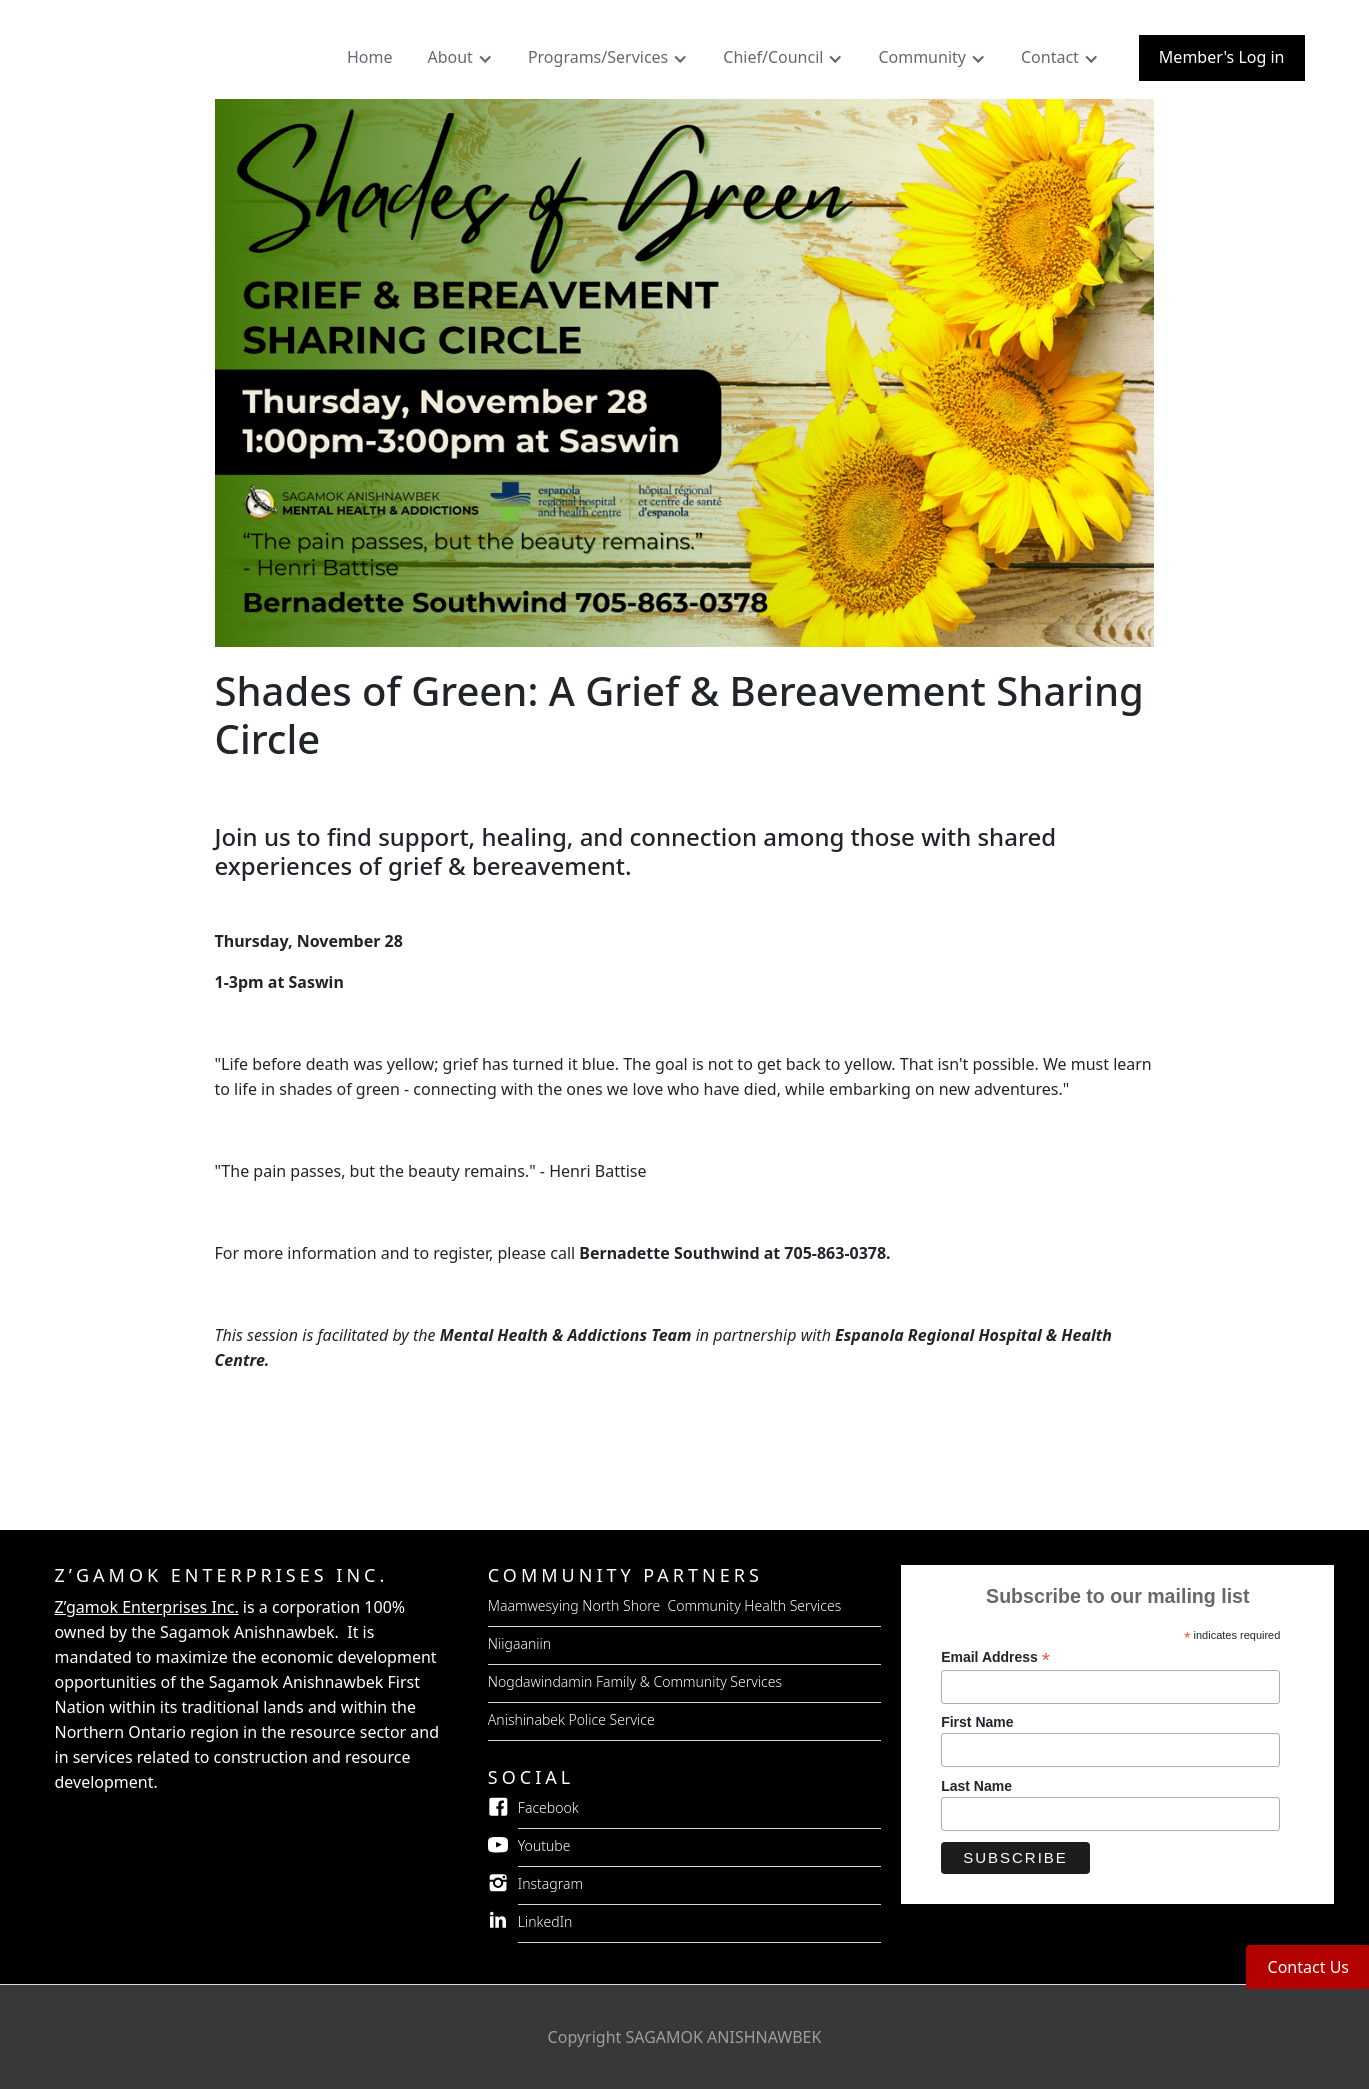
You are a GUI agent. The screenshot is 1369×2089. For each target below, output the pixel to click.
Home (370, 57)
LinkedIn (545, 1921)
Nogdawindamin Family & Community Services (635, 1681)
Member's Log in (1222, 57)
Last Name (976, 1786)
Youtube (544, 1845)
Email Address (995, 1657)
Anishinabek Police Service (571, 1719)
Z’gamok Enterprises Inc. (147, 1607)
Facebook (548, 1807)
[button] (462, 62)
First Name (977, 1722)
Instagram (550, 1883)
